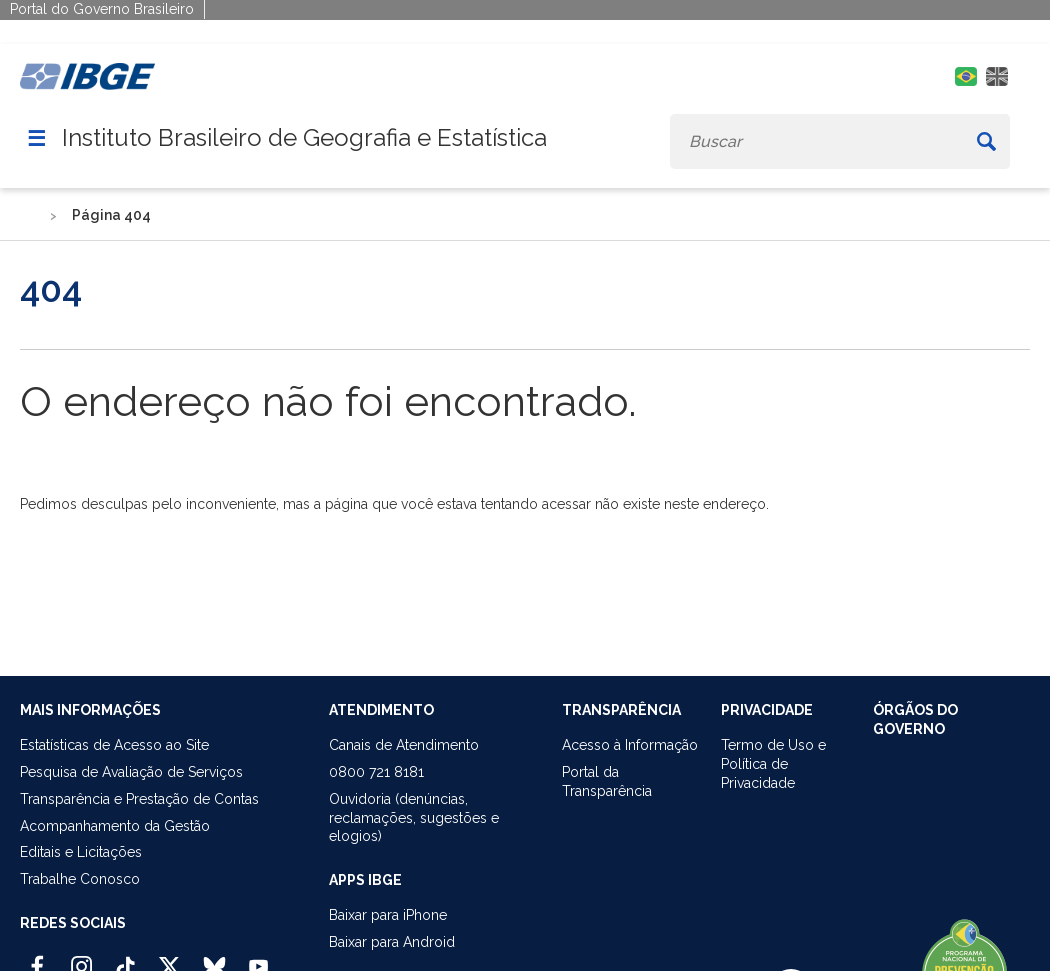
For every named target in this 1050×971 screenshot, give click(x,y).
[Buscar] (986, 141)
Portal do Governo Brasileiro (102, 9)
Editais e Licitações (81, 852)
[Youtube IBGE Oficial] (258, 958)
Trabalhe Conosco (80, 879)
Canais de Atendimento (404, 745)
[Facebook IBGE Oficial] (37, 958)
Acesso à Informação (630, 745)
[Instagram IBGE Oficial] (81, 958)
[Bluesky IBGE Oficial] (214, 958)
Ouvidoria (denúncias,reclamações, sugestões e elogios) (414, 818)
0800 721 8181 (376, 772)
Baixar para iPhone (388, 915)
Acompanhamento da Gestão (115, 826)
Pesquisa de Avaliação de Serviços (131, 772)
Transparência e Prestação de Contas (139, 799)
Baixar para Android (392, 942)
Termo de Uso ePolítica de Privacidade (773, 764)
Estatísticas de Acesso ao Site (114, 745)
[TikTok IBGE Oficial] (125, 958)
